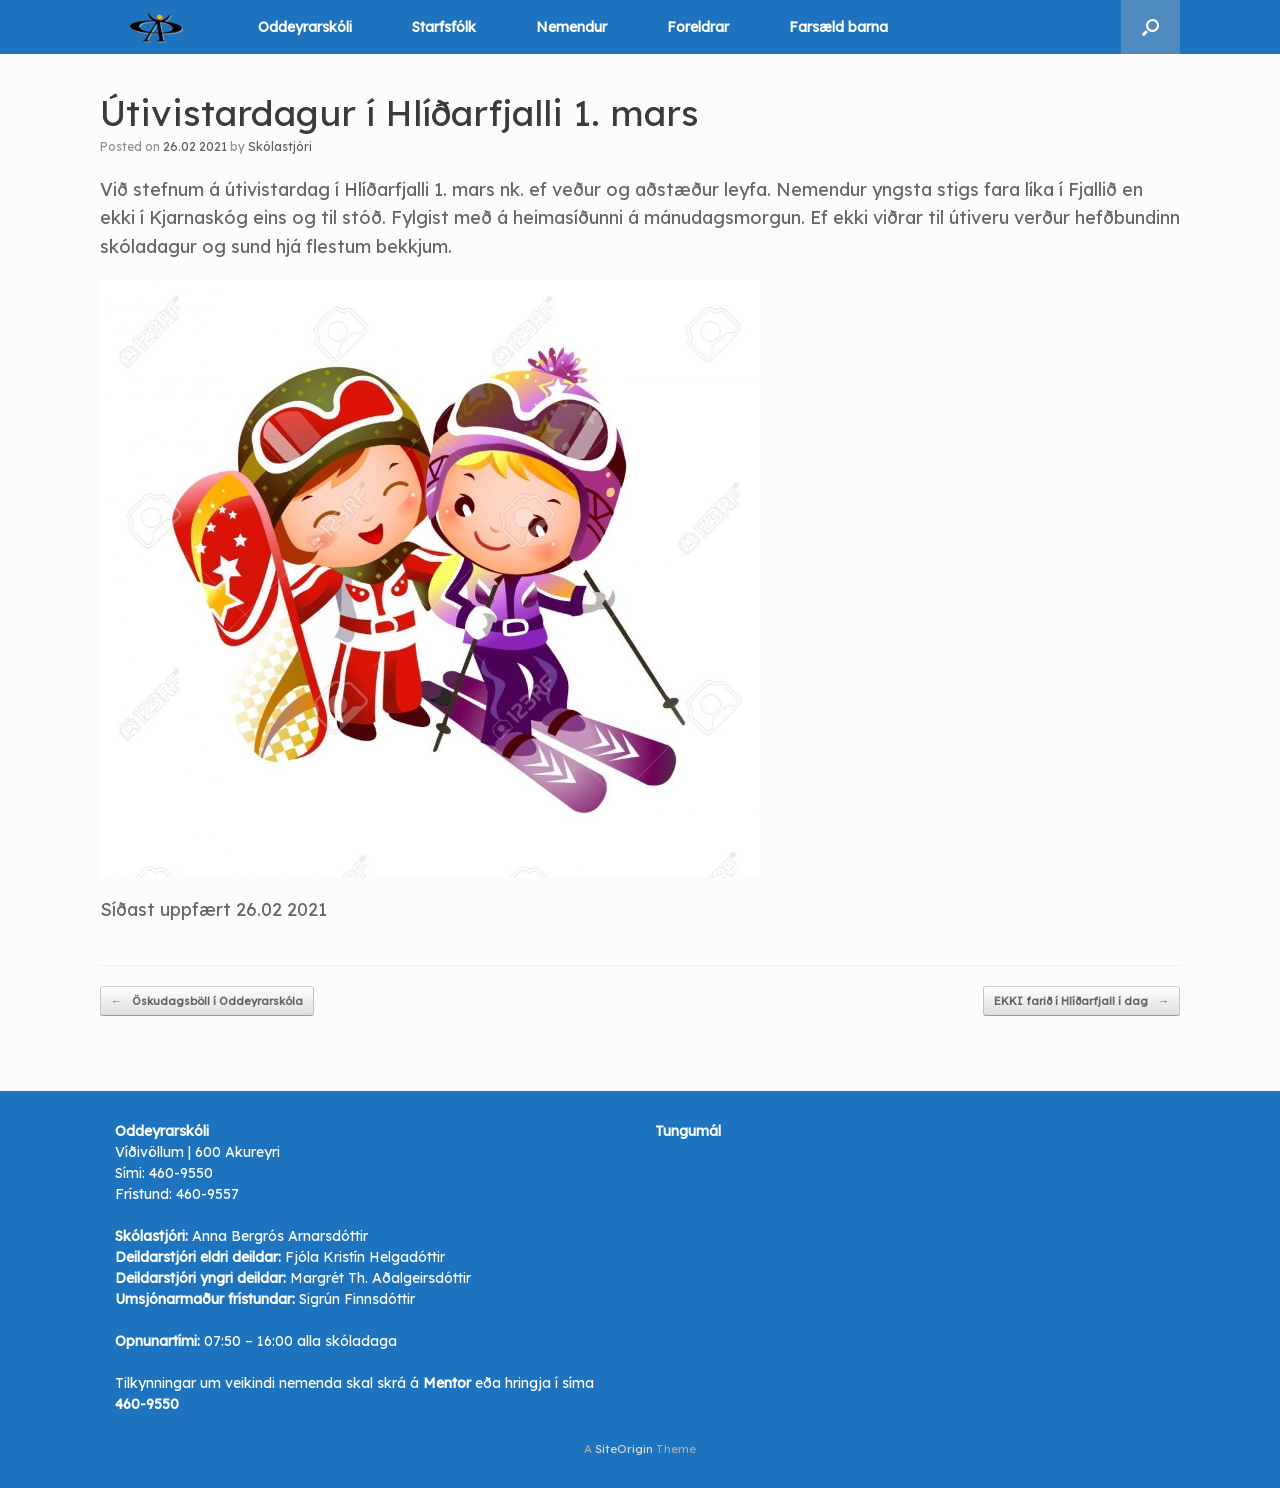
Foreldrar (698, 27)
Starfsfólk (444, 27)
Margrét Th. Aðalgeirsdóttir (380, 1278)
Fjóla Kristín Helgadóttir (365, 1257)
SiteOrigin (624, 1448)
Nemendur (571, 27)
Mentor (447, 1383)
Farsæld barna (838, 27)
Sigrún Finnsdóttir (357, 1299)
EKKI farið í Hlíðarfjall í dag (1081, 1001)
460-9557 (207, 1194)
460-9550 (181, 1173)
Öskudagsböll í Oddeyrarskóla (207, 1001)
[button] (1150, 27)
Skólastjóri (280, 146)
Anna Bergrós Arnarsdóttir (280, 1236)
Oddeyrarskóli (305, 27)
